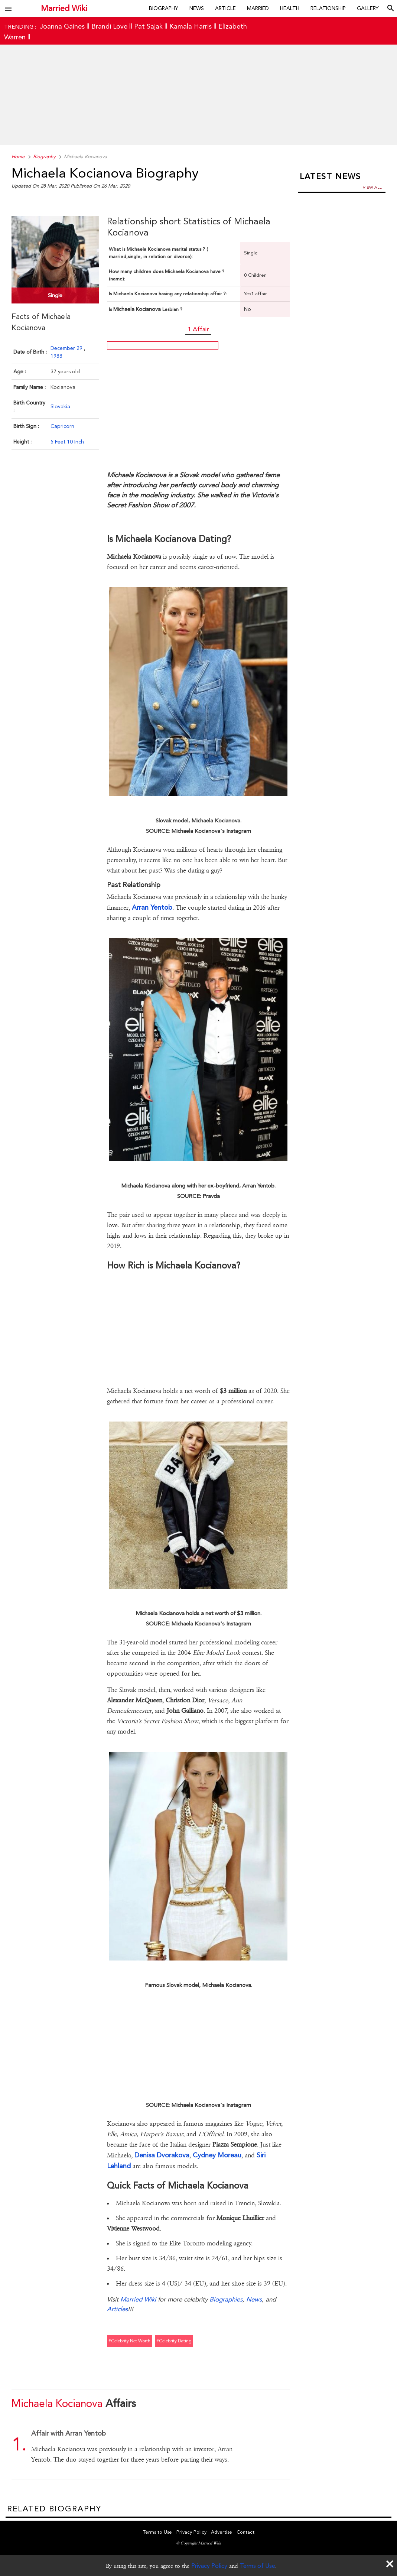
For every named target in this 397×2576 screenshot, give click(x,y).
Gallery (368, 8)
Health (289, 8)
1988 (56, 356)
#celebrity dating (174, 2340)
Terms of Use (257, 2565)
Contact (245, 2532)
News (196, 8)
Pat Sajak (148, 26)
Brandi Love (109, 26)
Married (258, 8)
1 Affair (198, 329)
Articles (117, 2309)
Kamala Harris (190, 26)
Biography (163, 8)
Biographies (226, 2299)
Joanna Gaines (62, 26)
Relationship (328, 8)
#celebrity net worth (129, 2340)
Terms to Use (157, 2532)
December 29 (67, 348)
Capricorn (62, 426)
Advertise (221, 2532)
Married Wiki (64, 8)
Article (225, 8)
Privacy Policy (209, 2565)
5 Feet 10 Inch (67, 442)
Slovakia (60, 406)
